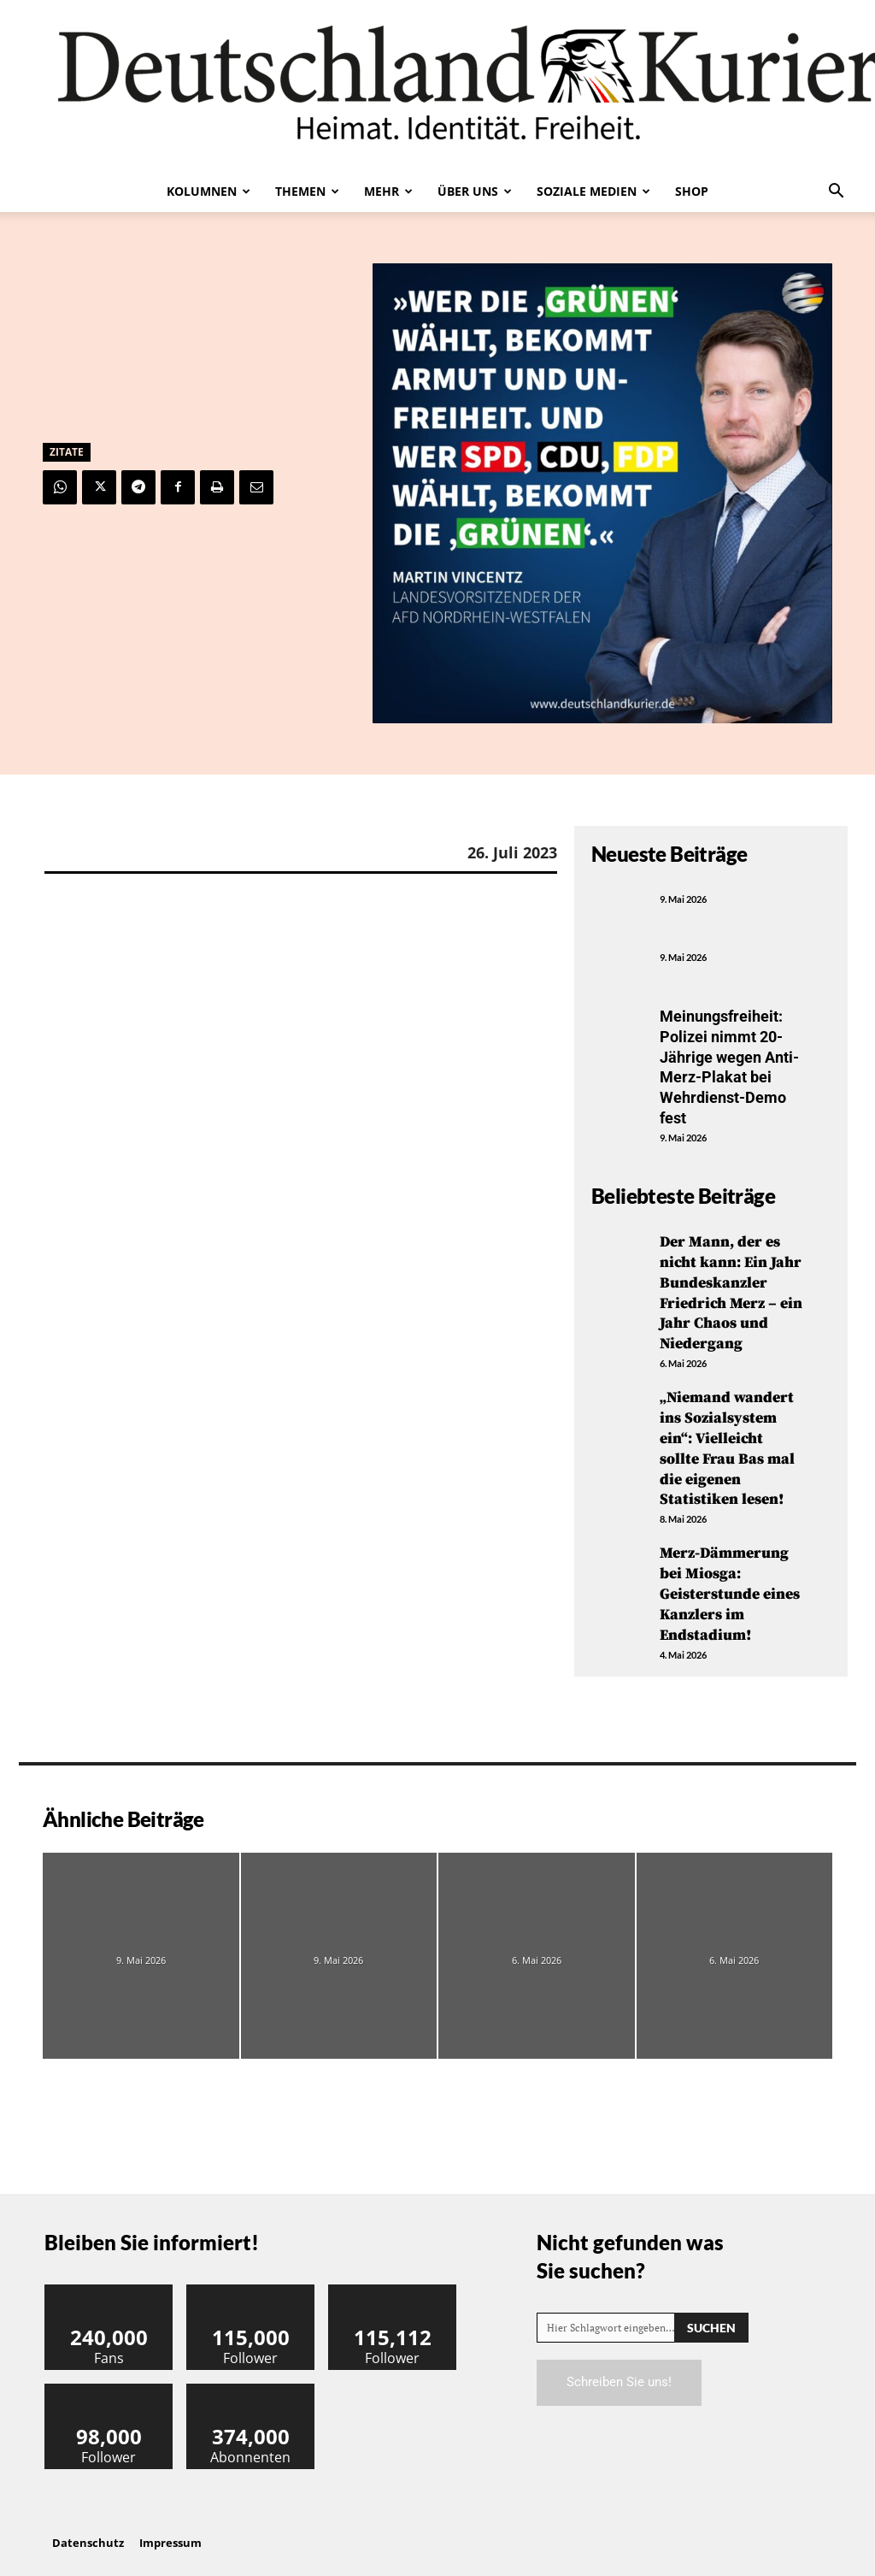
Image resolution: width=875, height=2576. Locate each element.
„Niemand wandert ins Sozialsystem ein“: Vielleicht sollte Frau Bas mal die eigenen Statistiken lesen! (727, 1442)
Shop (691, 191)
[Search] (711, 2317)
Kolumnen (208, 191)
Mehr (388, 191)
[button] (835, 192)
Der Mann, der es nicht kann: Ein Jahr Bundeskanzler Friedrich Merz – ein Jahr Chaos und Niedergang (731, 1289)
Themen (307, 191)
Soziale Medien (593, 191)
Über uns (475, 191)
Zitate (67, 452)
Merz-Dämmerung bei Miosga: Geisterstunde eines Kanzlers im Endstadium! (730, 1586)
